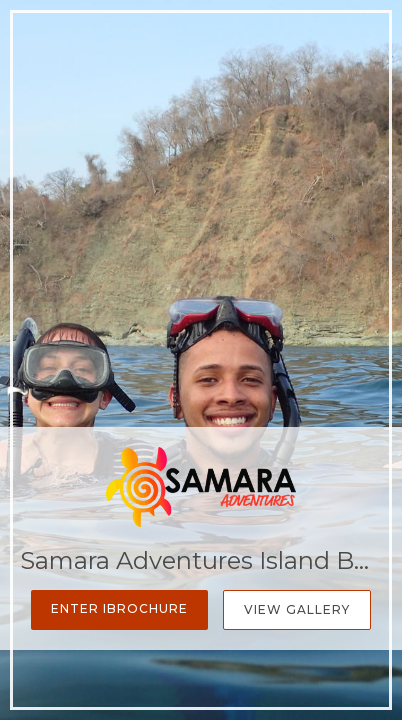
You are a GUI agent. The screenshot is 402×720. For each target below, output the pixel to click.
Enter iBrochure (119, 608)
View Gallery (297, 609)
